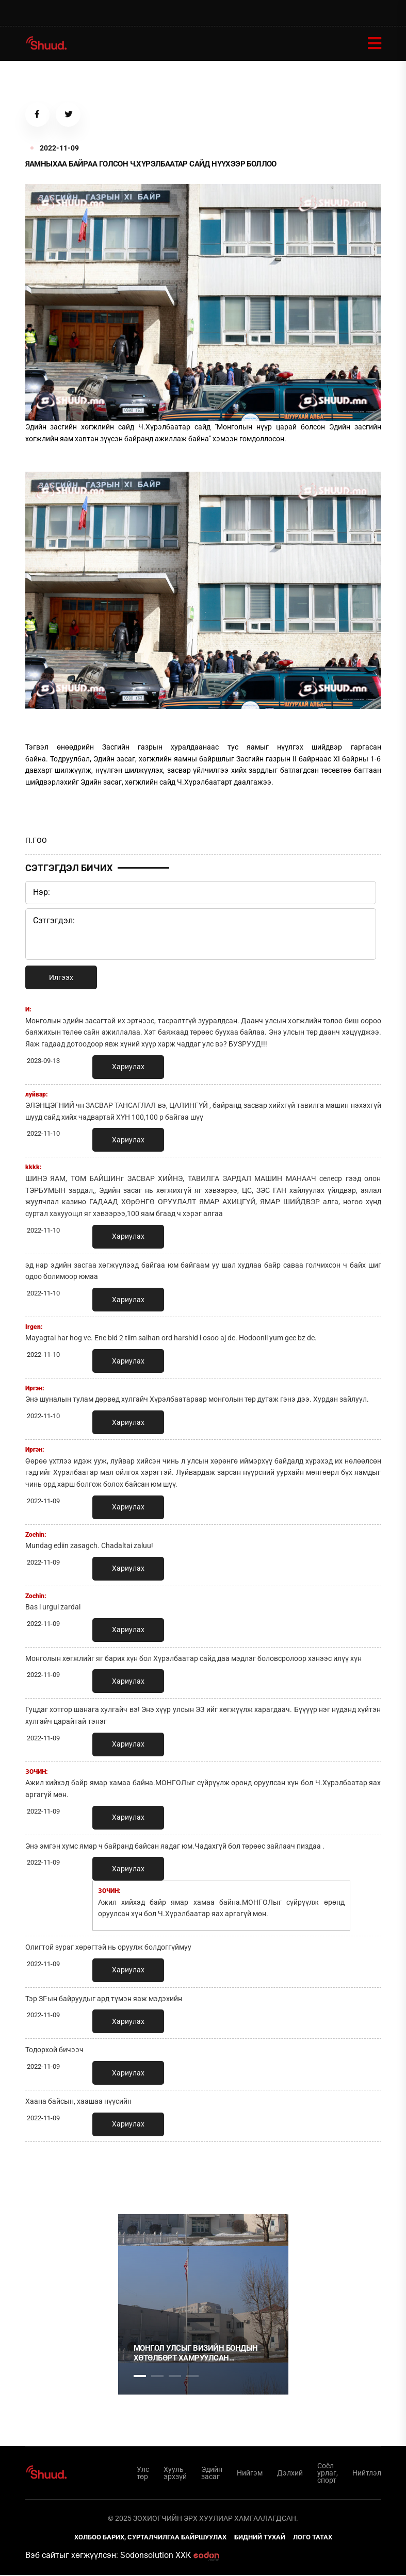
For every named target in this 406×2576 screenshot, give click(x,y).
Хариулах (128, 1067)
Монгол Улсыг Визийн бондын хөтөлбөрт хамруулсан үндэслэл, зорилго (196, 2355)
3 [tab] (175, 2377)
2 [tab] (157, 2377)
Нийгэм (250, 2474)
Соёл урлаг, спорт (327, 2474)
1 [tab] (140, 2173)
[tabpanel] (203, 2305)
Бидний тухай (259, 2538)
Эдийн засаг (211, 2474)
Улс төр (143, 2474)
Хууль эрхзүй (175, 2474)
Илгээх (61, 978)
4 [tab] (192, 2377)
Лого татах (312, 2538)
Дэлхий (290, 2474)
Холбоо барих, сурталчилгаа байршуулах (150, 2538)
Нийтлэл (366, 2474)
